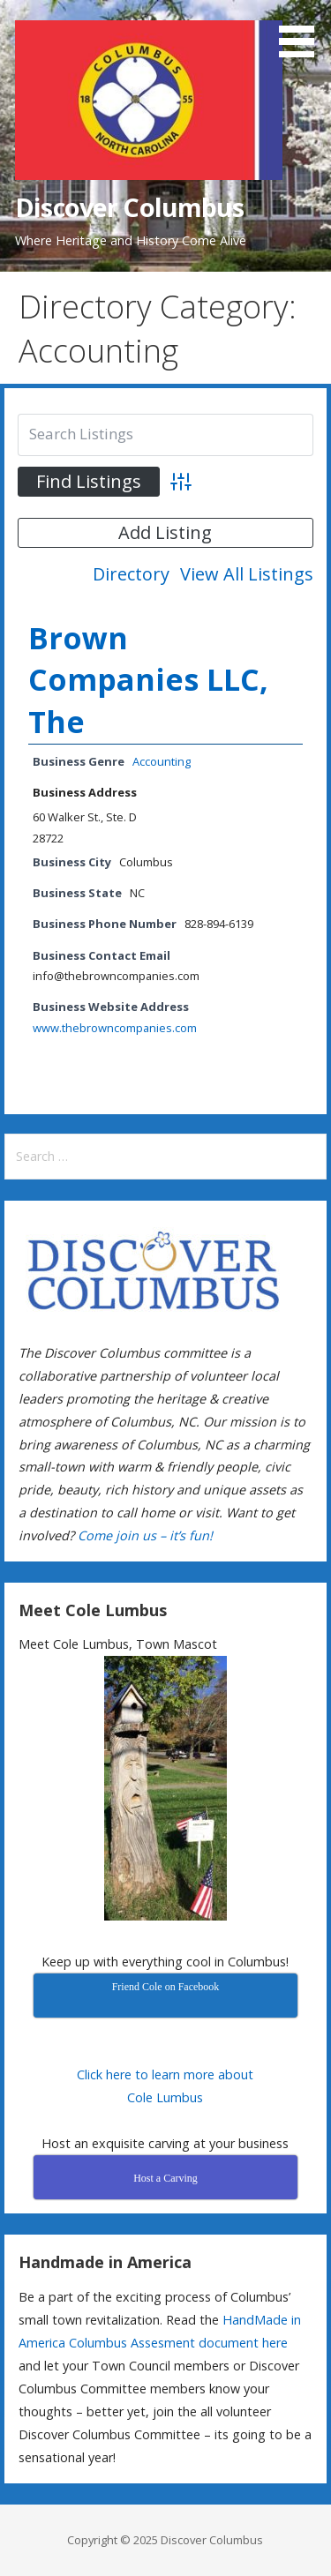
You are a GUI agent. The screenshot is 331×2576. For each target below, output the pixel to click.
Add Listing (165, 532)
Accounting (161, 761)
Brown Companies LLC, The (148, 680)
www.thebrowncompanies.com (115, 1028)
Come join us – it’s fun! (145, 1535)
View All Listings (246, 574)
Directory (131, 574)
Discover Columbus (129, 207)
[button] (303, 32)
